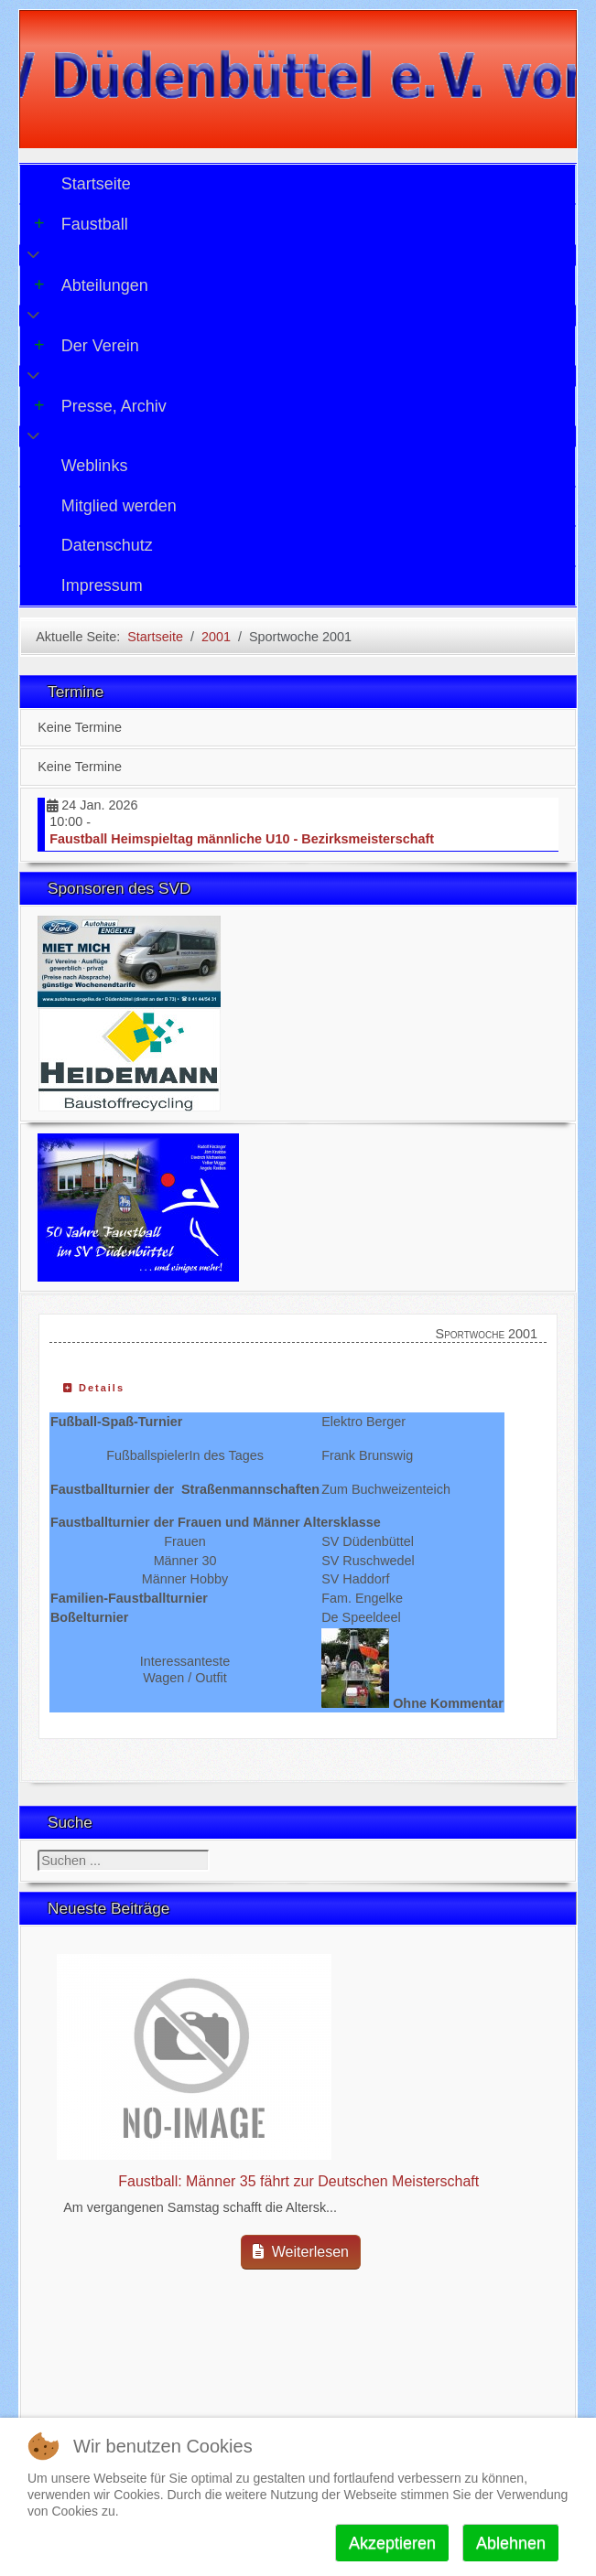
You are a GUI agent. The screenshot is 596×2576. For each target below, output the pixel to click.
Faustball (81, 224)
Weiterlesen (301, 2251)
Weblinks (94, 465)
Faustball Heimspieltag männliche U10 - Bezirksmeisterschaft (241, 839)
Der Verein (86, 346)
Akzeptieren (392, 2543)
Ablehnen (511, 2543)
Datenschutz (107, 545)
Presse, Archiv (100, 406)
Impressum (102, 585)
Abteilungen (91, 285)
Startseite (96, 184)
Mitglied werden (119, 506)
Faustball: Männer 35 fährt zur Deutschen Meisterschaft (298, 2181)
